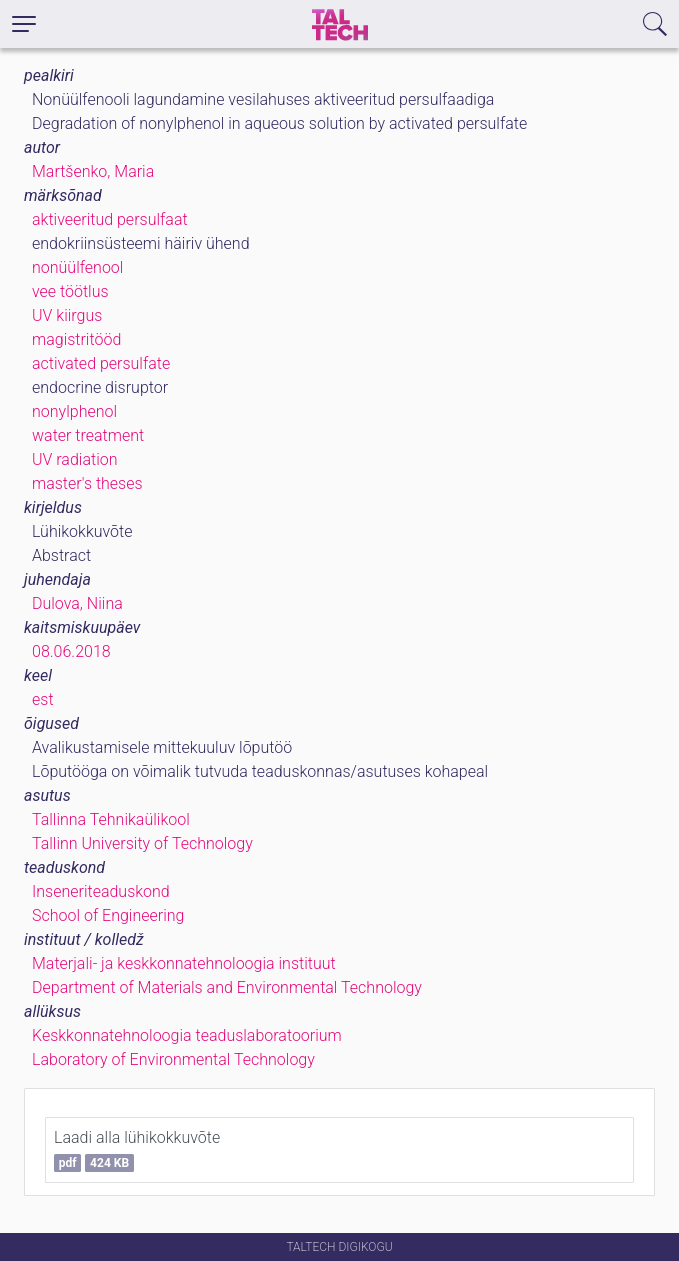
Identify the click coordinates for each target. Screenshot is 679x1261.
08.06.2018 (71, 651)
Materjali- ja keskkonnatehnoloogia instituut (184, 963)
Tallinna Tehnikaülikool (111, 819)
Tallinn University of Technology (142, 843)
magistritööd (76, 339)
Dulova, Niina (77, 603)
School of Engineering (108, 915)
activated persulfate (101, 363)
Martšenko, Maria (93, 171)
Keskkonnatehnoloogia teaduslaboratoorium (187, 1035)
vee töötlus (70, 291)
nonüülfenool (77, 267)
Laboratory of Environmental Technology (173, 1059)
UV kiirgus (67, 315)
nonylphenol (74, 411)
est (43, 699)
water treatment (88, 435)
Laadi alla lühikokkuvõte (137, 1150)
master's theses (87, 483)
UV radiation (74, 459)
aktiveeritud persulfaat (110, 219)
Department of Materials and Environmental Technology (227, 987)
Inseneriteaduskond (101, 891)
